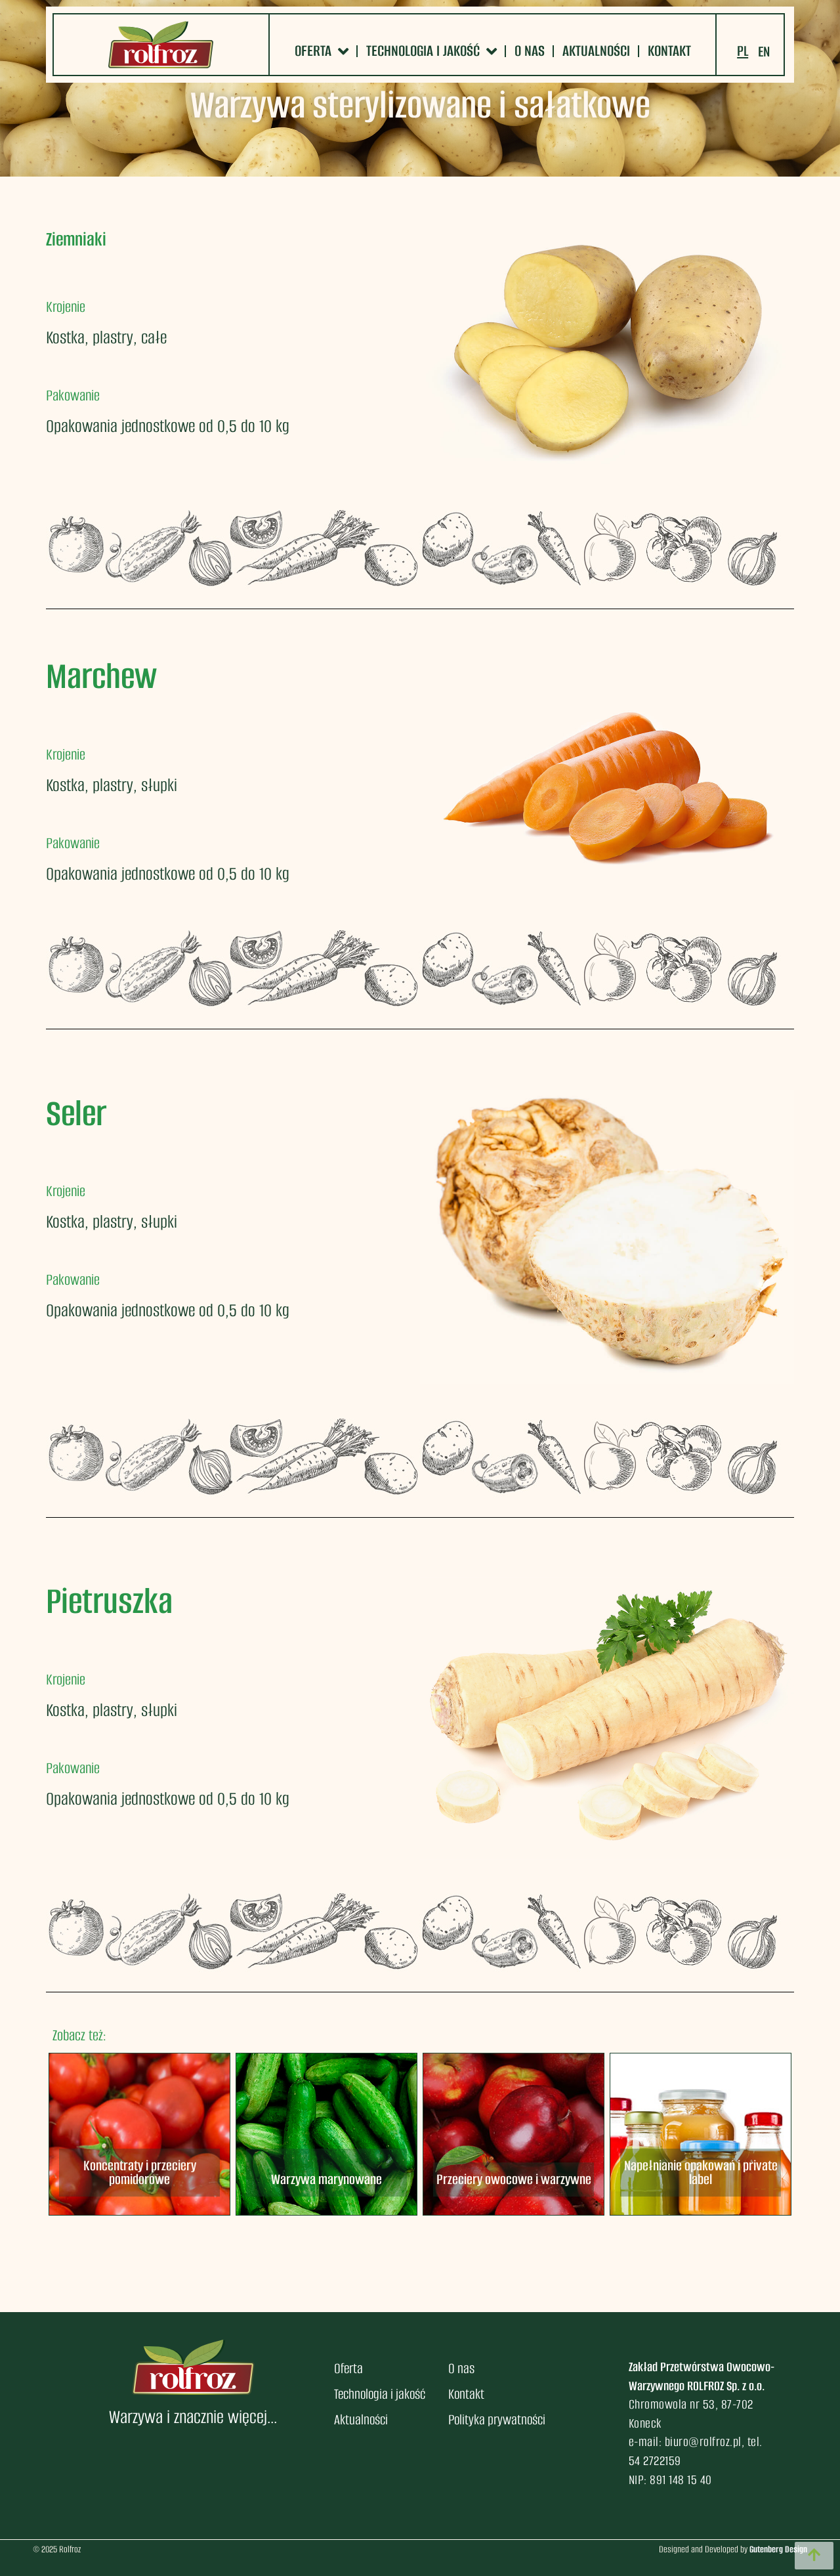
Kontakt (669, 51)
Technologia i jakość (431, 51)
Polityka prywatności (496, 2419)
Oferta (321, 51)
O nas (529, 51)
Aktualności (596, 51)
